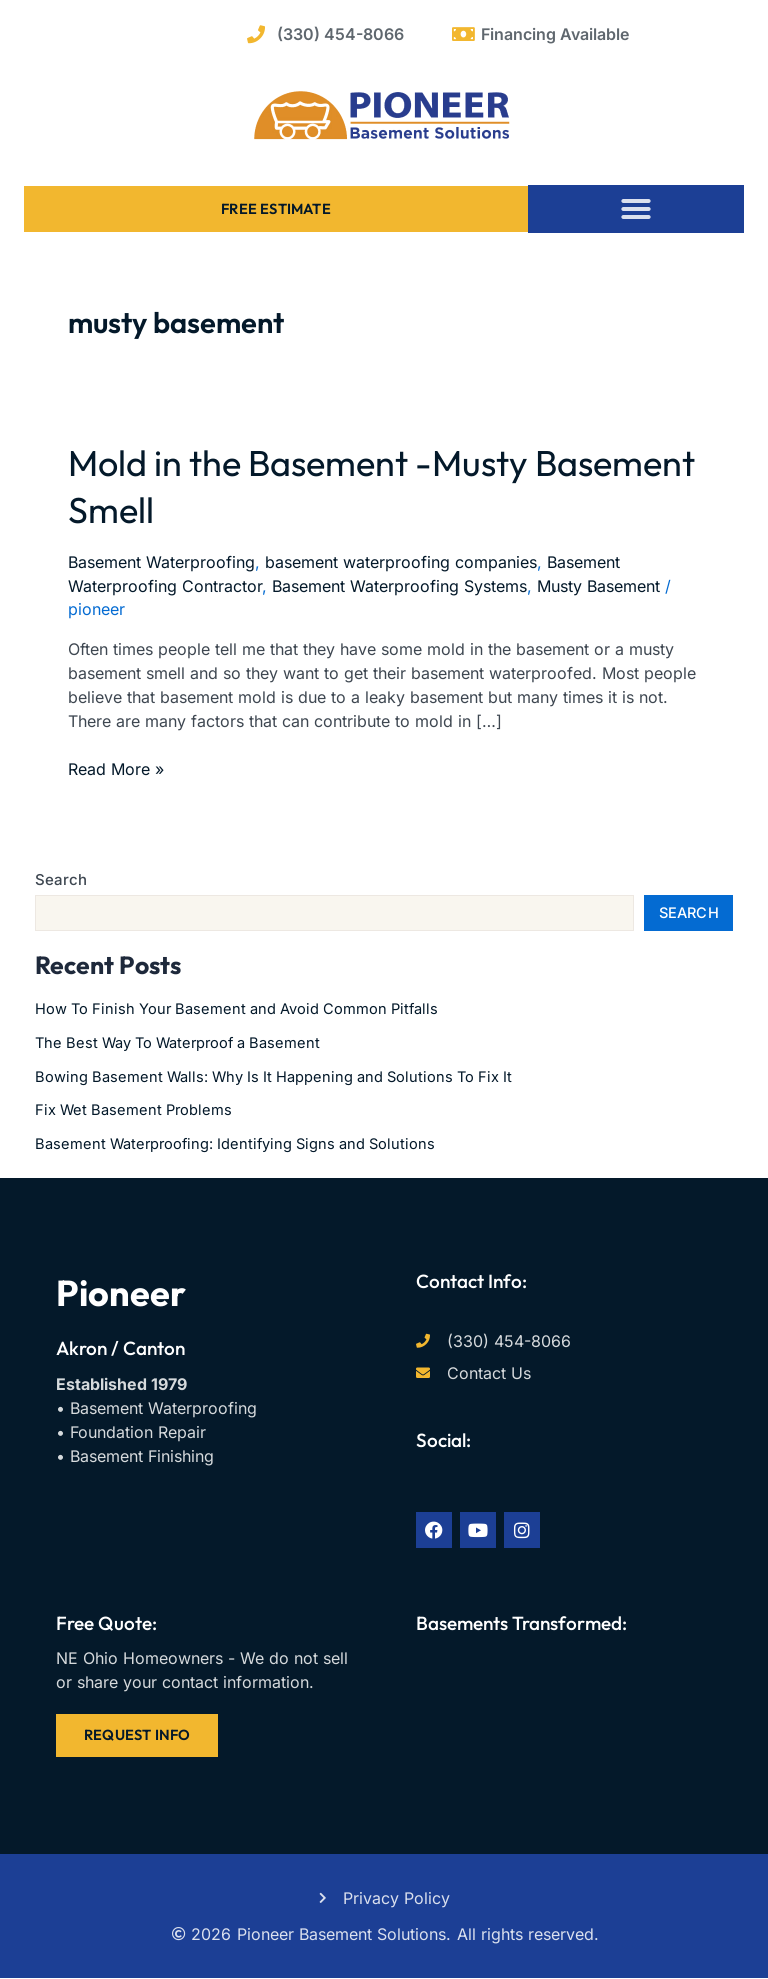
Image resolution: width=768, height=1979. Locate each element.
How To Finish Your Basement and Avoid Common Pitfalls (236, 1009)
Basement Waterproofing (161, 562)
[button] (636, 209)
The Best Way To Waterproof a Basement (177, 1043)
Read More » (116, 768)
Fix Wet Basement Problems (133, 1110)
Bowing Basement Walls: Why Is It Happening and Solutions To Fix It (273, 1077)
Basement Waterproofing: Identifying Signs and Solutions (235, 1144)
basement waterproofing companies (401, 562)
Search (61, 879)
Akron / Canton (120, 1348)
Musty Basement (598, 586)
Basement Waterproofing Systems (399, 586)
